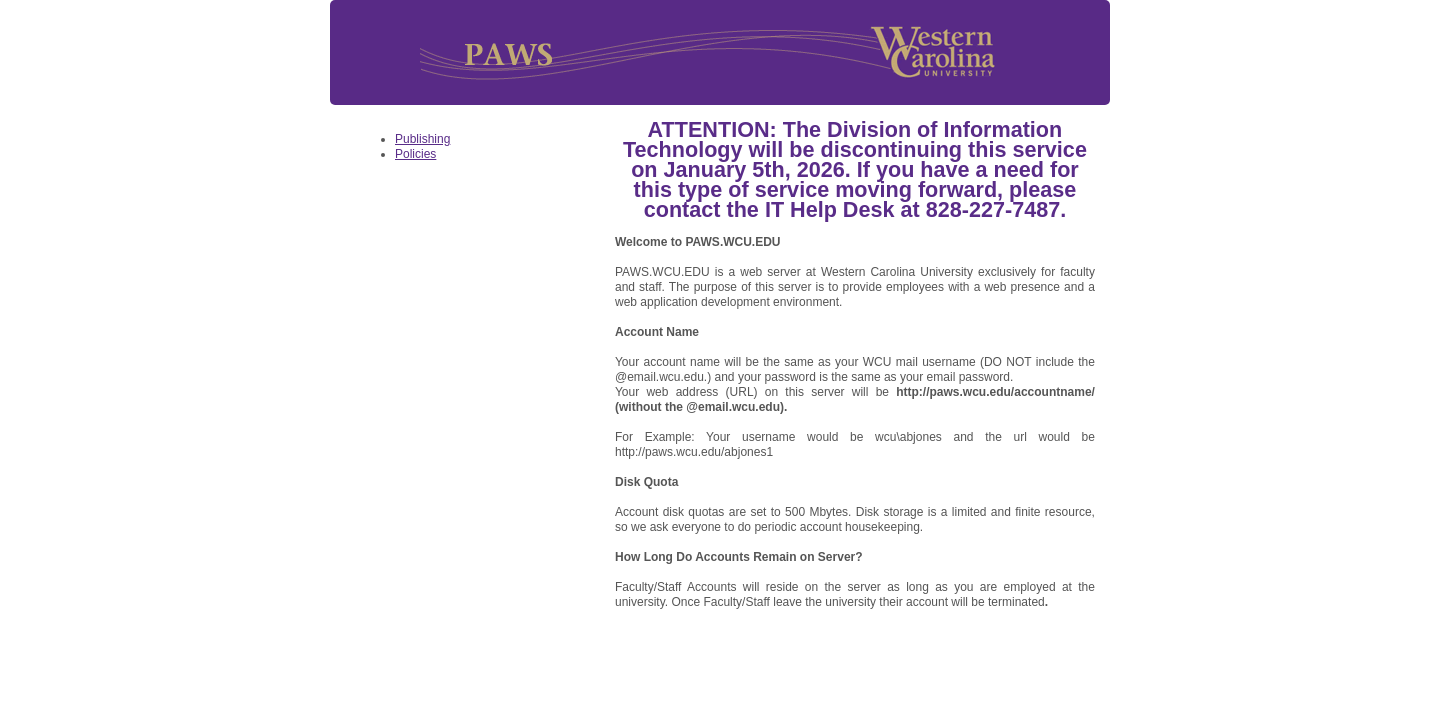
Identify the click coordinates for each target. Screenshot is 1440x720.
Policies (415, 154)
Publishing (422, 139)
